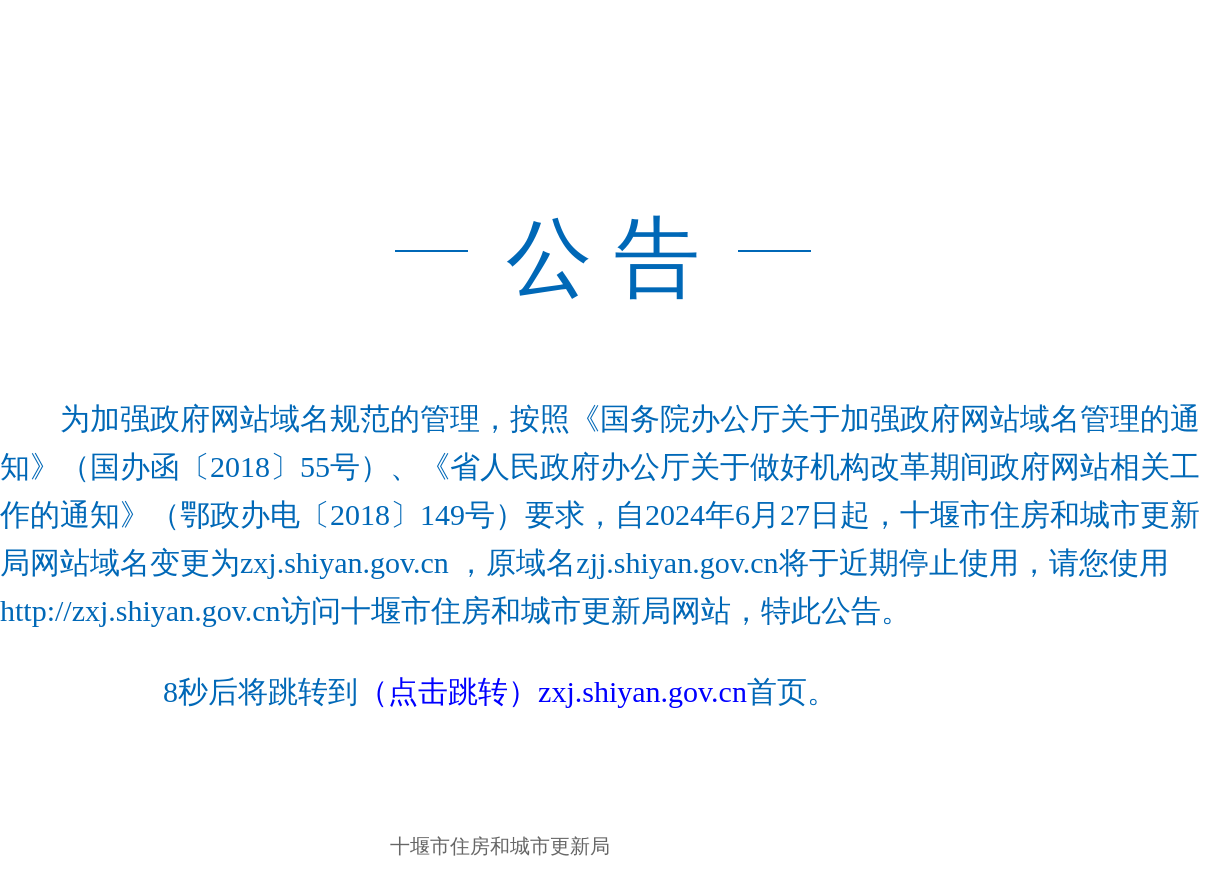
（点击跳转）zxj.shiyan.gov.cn (552, 691)
